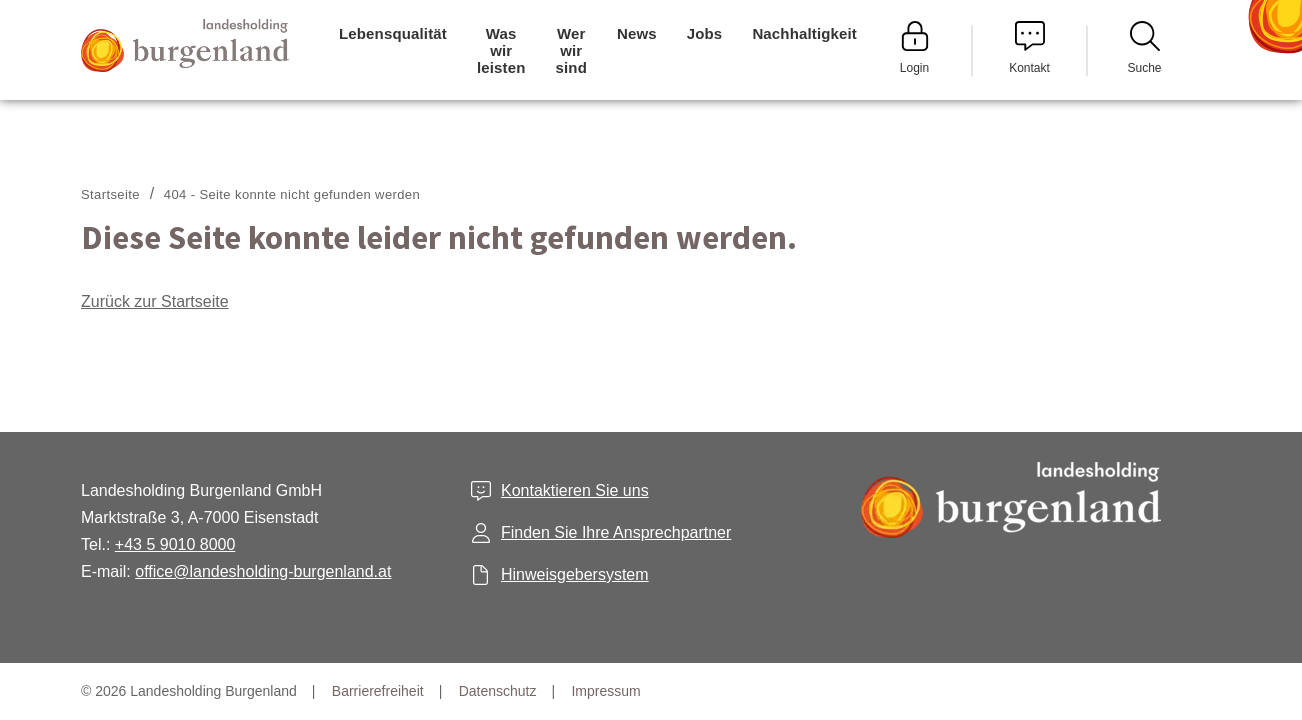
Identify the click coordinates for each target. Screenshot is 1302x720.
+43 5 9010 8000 (175, 544)
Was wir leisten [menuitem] (501, 50)
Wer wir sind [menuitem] (571, 50)
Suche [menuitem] (1144, 48)
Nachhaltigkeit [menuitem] (804, 33)
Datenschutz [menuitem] (498, 691)
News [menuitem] (637, 33)
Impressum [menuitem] (605, 691)
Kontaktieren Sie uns (575, 490)
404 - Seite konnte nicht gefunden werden (292, 194)
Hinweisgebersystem (575, 574)
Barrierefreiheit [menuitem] (378, 691)
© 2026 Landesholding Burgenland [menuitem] (189, 691)
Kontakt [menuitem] (1029, 48)
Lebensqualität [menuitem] (393, 33)
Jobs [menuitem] (705, 33)
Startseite (110, 194)
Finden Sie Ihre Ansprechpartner (616, 532)
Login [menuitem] (915, 48)
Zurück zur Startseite (155, 301)
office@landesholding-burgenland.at (263, 571)
